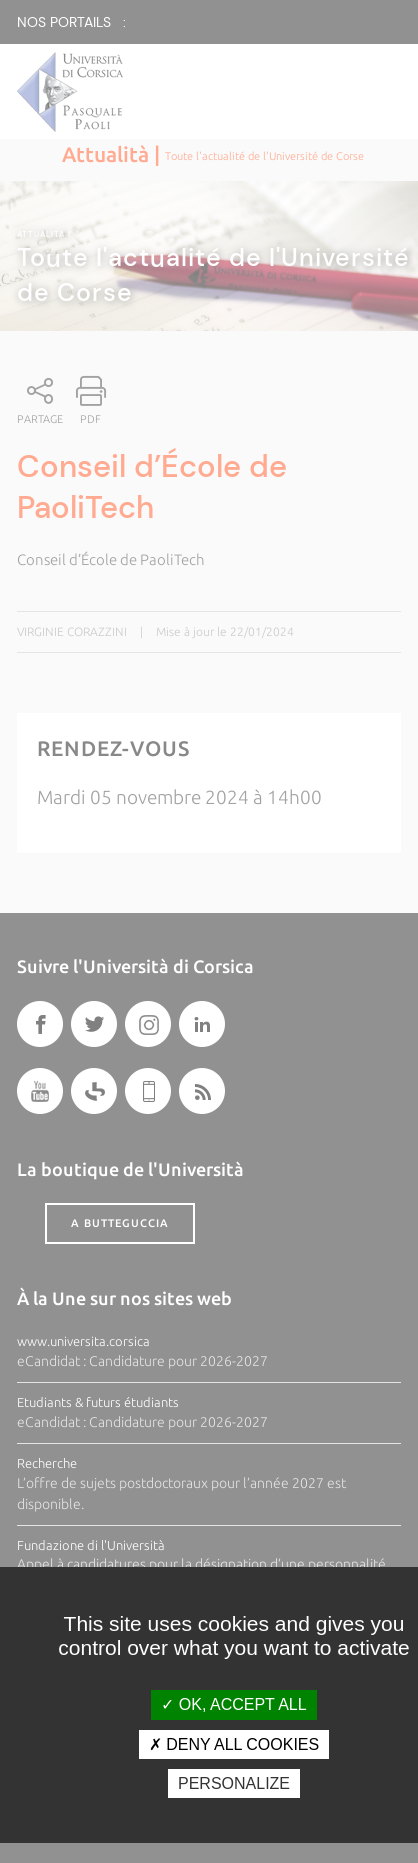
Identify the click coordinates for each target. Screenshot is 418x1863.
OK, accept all (233, 1704)
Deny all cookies (234, 1744)
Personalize (234, 1783)
